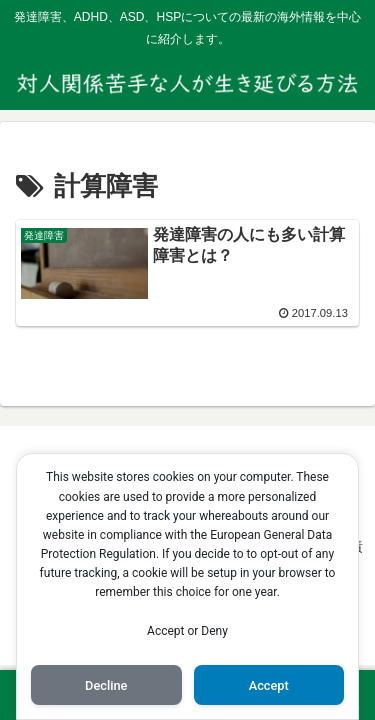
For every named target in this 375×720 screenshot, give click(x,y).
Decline (106, 685)
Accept (269, 685)
